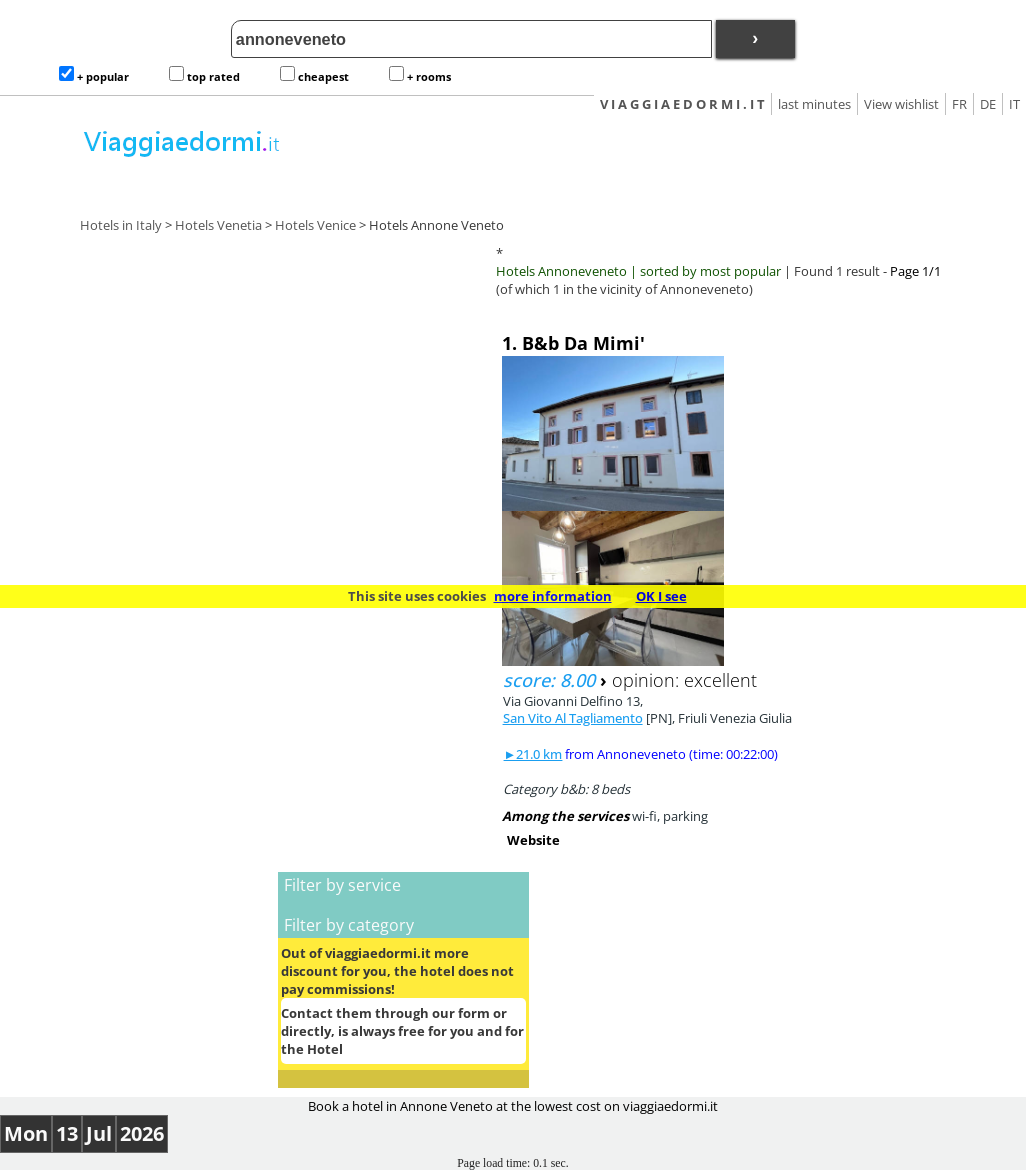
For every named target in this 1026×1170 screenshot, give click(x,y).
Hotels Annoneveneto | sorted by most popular (638, 271)
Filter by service (342, 885)
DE (988, 104)
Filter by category (349, 925)
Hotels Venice (315, 225)
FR (959, 104)
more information (553, 596)
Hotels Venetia (218, 225)
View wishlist (901, 104)
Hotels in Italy (121, 225)
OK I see (661, 596)
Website (533, 840)
